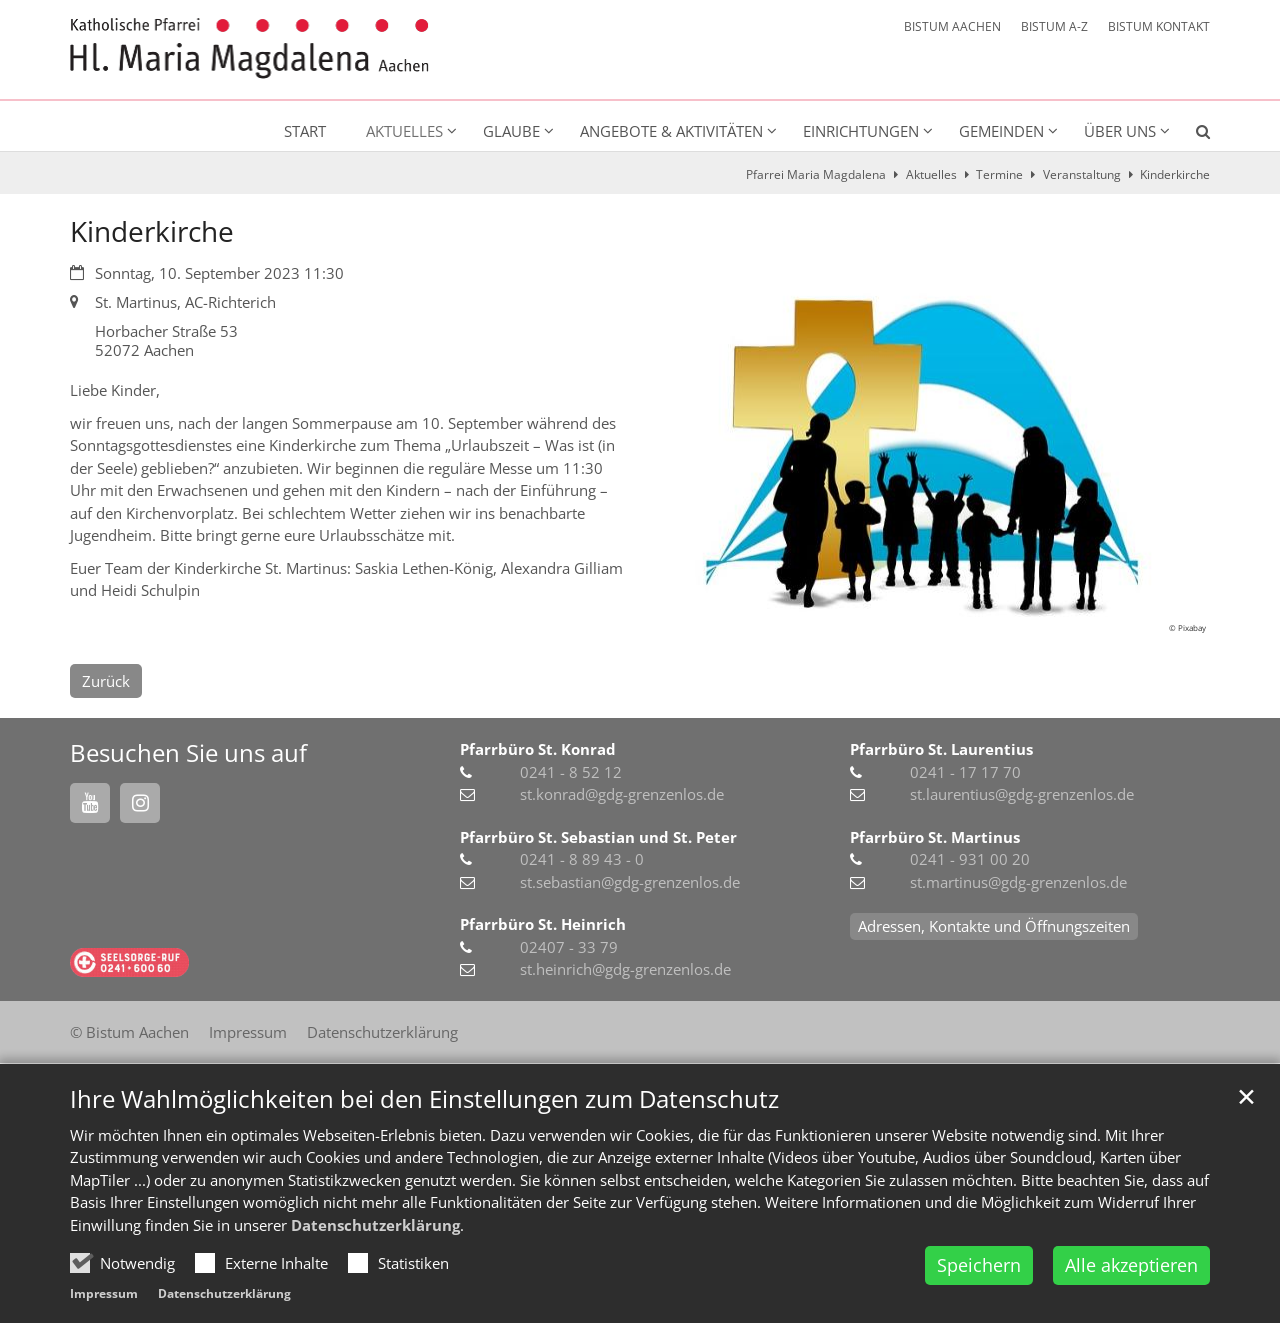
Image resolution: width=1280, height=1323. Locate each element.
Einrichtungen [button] (861, 131)
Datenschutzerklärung (375, 1225)
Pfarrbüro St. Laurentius (941, 749)
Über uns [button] (1120, 131)
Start (305, 131)
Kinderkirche (1175, 174)
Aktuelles (931, 174)
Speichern (979, 1265)
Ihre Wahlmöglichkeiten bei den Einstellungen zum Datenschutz (424, 1099)
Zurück (106, 681)
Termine (999, 174)
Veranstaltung (1082, 174)
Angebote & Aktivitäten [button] (671, 131)
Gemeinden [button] (1001, 131)
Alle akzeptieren (1131, 1265)
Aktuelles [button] (404, 131)
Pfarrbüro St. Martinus (935, 837)
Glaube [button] (511, 131)
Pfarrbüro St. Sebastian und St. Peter (598, 837)
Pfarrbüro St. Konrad (538, 749)
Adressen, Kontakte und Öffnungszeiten (994, 926)
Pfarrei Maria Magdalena (816, 174)
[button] (1190, 135)
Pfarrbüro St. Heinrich (543, 924)
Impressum (104, 1293)
